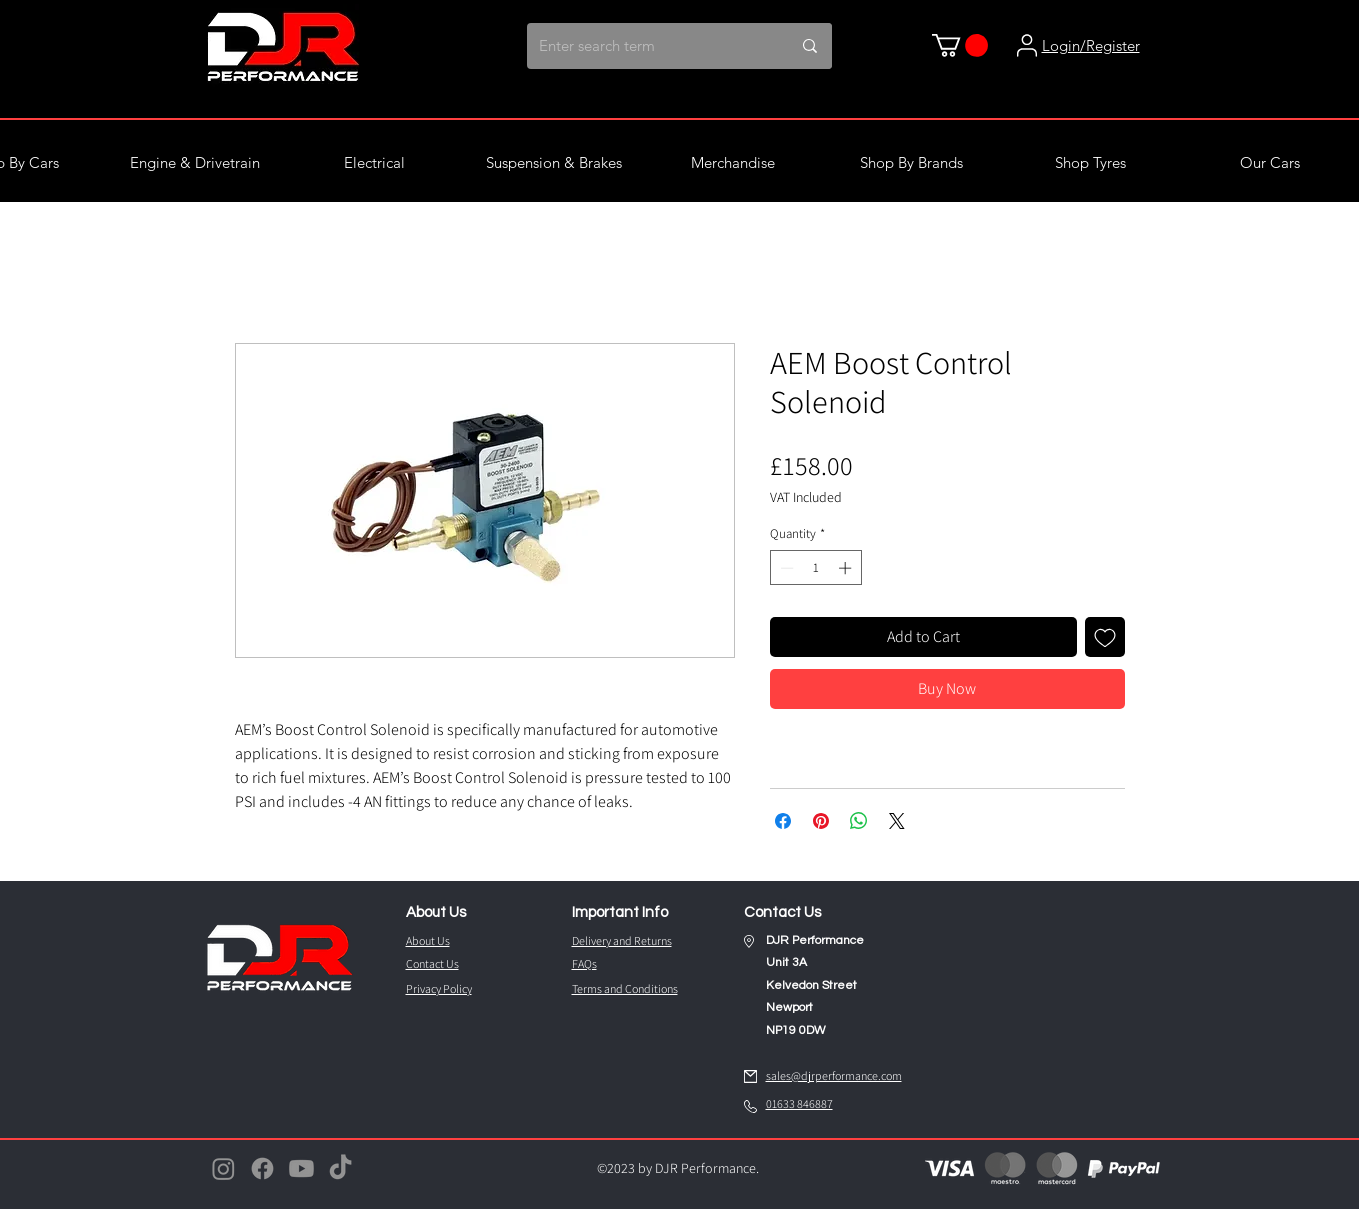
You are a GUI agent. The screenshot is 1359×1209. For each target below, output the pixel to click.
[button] (960, 45)
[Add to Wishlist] (1105, 637)
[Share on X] (897, 821)
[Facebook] (262, 1168)
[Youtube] (301, 1168)
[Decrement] (785, 568)
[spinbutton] (815, 568)
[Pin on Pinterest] (821, 821)
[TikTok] (340, 1168)
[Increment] (847, 568)
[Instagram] (223, 1168)
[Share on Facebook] (783, 821)
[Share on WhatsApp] (859, 821)
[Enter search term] (642, 46)
